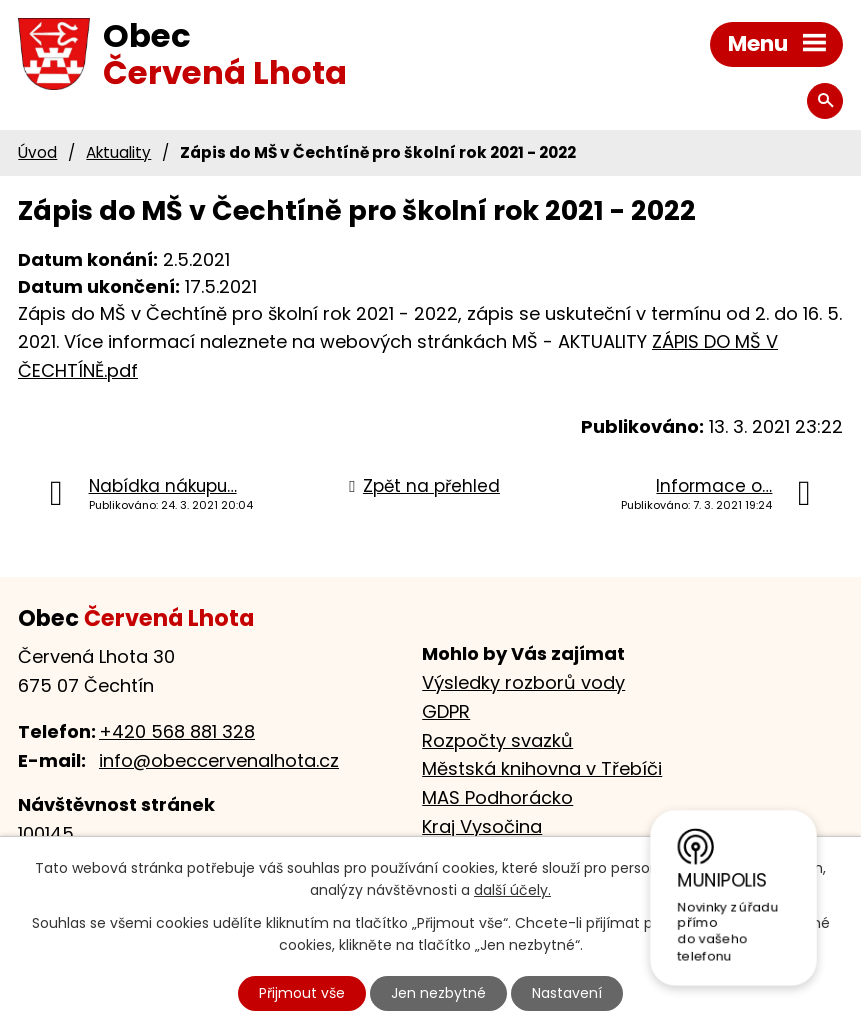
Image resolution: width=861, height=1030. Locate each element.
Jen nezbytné (438, 993)
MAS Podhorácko (497, 797)
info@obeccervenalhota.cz (219, 760)
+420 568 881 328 (177, 731)
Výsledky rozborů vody (523, 682)
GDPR (446, 711)
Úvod (37, 152)
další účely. (512, 891)
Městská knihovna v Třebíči (542, 768)
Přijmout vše (302, 993)
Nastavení (567, 993)
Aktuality (118, 152)
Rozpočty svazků (497, 740)
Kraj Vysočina (482, 826)
